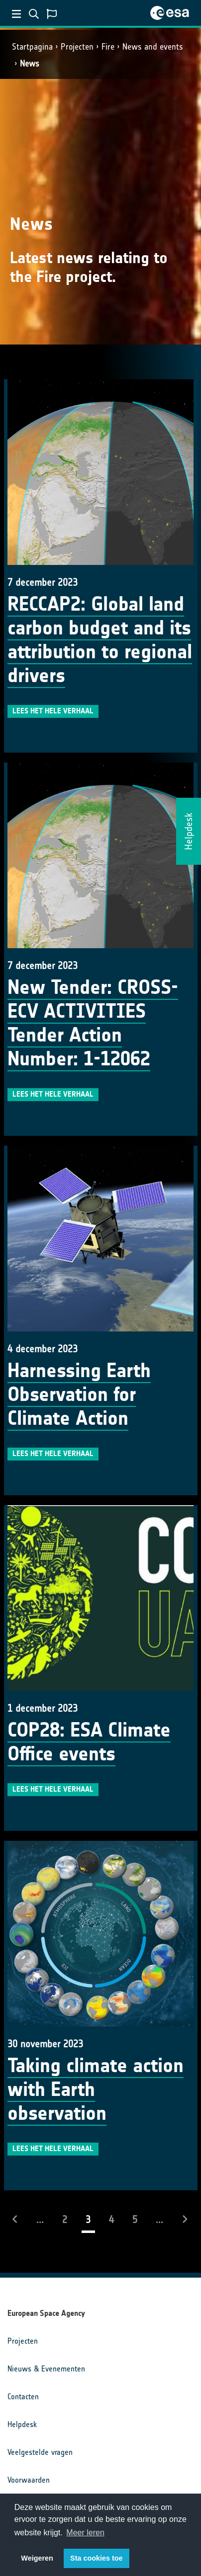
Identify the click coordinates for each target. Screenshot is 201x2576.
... (40, 2220)
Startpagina (32, 47)
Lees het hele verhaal (53, 710)
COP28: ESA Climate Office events (89, 1742)
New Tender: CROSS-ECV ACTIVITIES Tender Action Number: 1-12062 (92, 1023)
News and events (152, 47)
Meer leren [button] (85, 2532)
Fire (107, 47)
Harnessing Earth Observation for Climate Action (79, 1394)
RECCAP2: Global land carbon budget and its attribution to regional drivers (99, 640)
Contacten (23, 2396)
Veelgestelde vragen (40, 2452)
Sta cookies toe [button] (96, 2558)
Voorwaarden (28, 2480)
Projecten (77, 47)
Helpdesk (22, 2424)
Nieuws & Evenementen (46, 2368)
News (29, 64)
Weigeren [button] (37, 2558)
